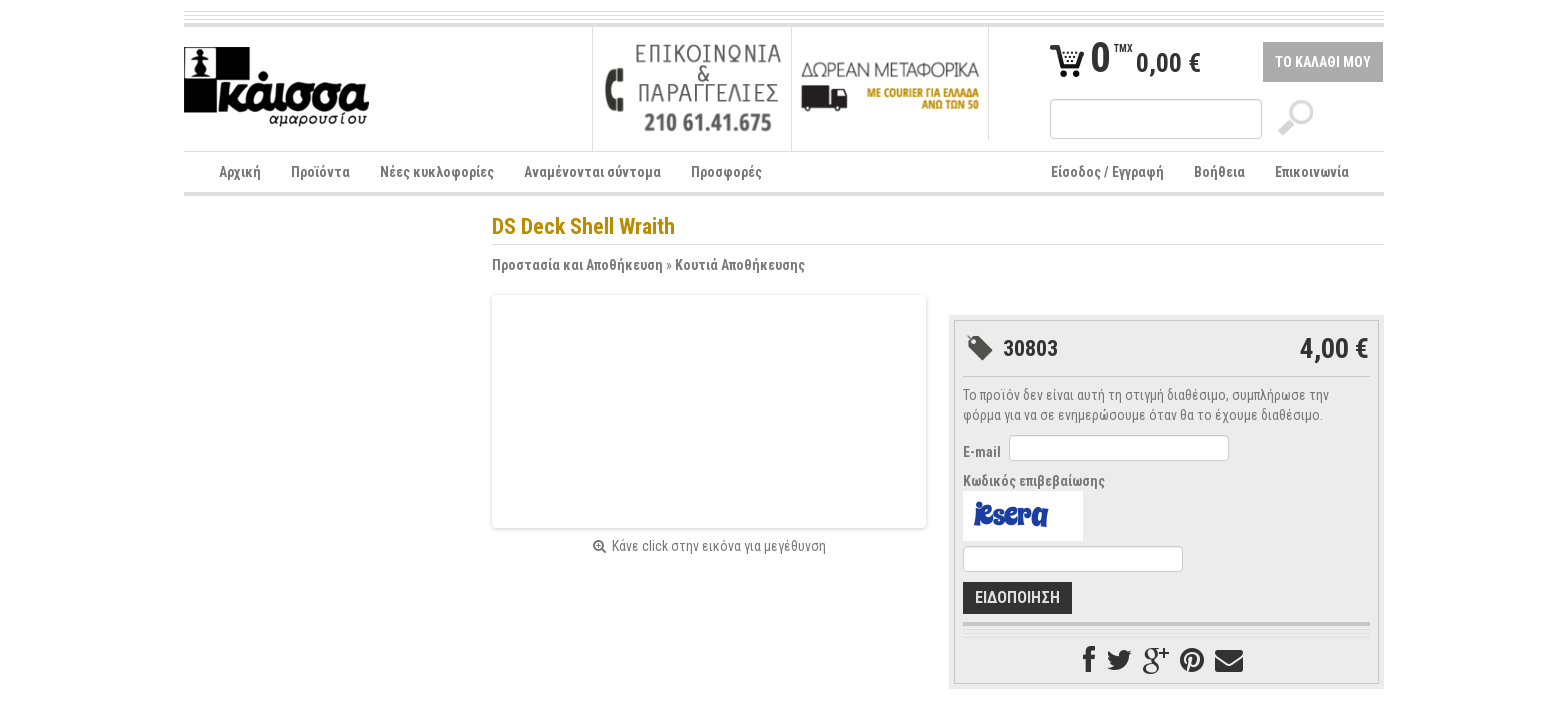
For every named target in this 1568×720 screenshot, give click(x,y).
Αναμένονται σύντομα (592, 172)
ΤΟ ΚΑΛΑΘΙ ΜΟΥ (1323, 62)
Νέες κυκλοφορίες (437, 172)
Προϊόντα (320, 172)
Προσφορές (726, 172)
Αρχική (240, 172)
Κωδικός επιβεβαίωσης (1034, 481)
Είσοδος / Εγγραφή (1107, 172)
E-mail (982, 452)
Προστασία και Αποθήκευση (577, 265)
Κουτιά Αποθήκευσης (740, 265)
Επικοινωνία (1312, 172)
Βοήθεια (1219, 172)
